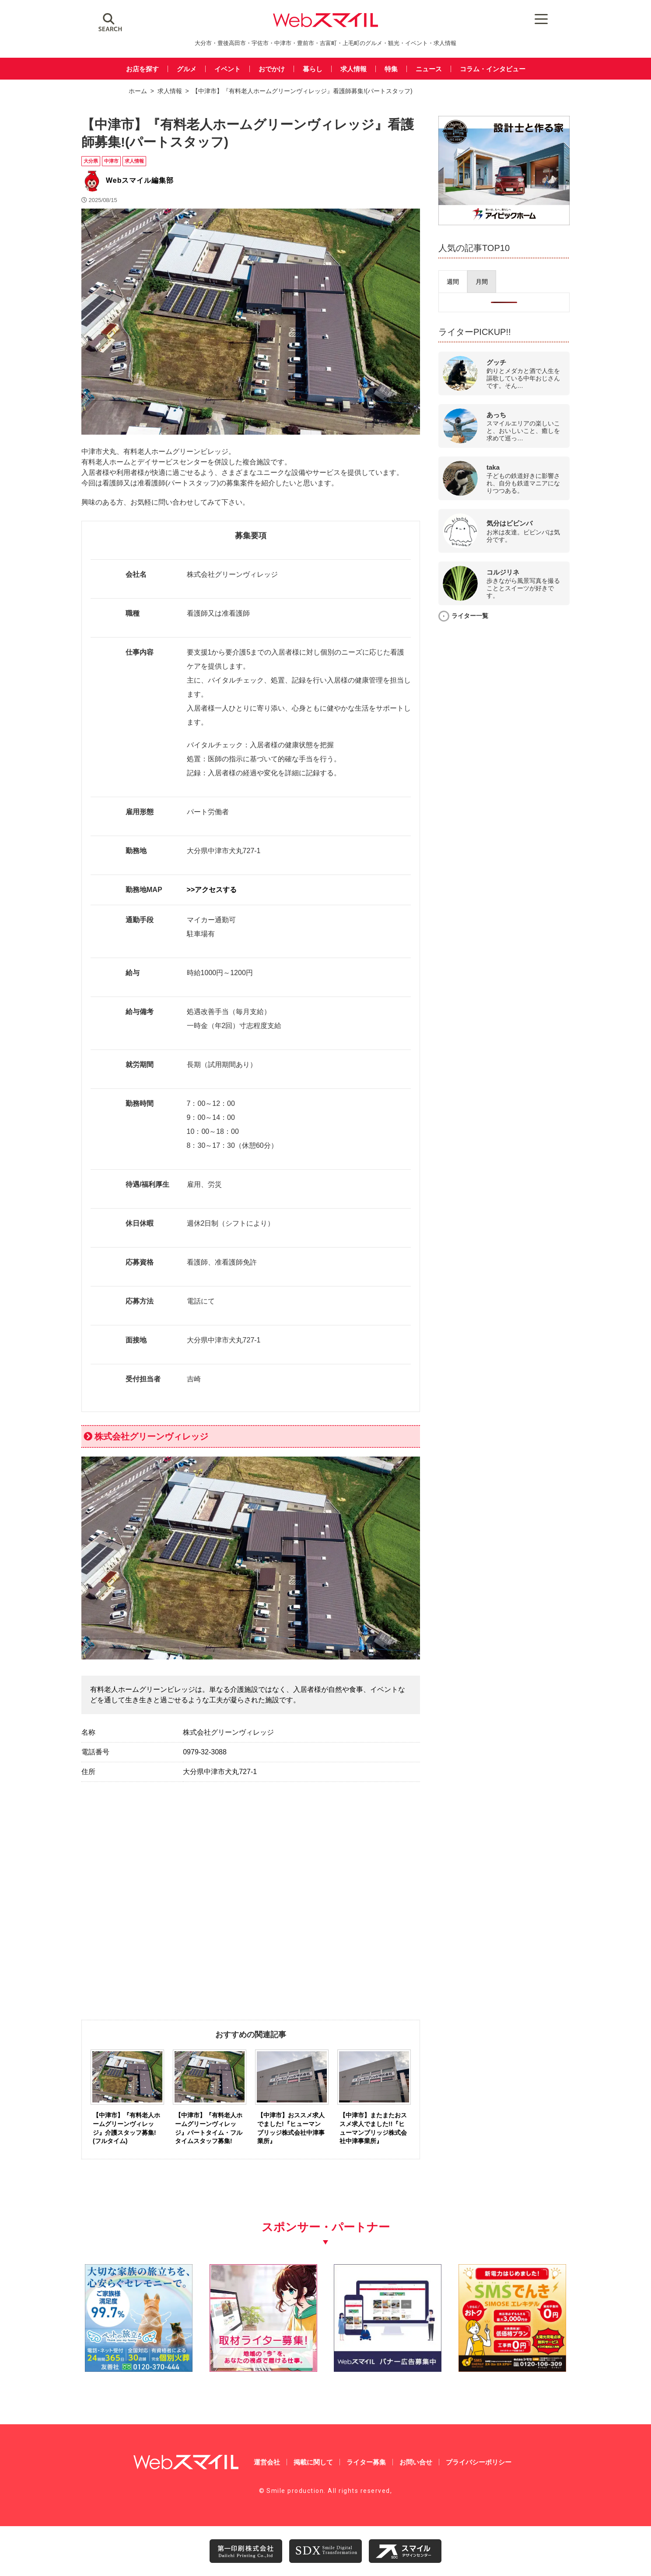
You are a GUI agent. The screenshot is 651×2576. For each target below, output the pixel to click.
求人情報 (353, 69)
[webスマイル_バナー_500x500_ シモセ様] (512, 2368)
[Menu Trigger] (541, 19)
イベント (227, 69)
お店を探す (142, 69)
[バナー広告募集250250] (387, 2368)
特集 (391, 69)
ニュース (429, 69)
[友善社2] (138, 2368)
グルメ (186, 69)
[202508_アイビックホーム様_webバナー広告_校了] (504, 223)
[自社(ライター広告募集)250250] (263, 2368)
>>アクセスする (212, 889)
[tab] (452, 281)
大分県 (91, 161)
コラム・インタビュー (492, 69)
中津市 (111, 161)
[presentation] (452, 281)
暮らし (312, 69)
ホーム (138, 90)
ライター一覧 (470, 615)
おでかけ (272, 69)
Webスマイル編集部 (140, 180)
